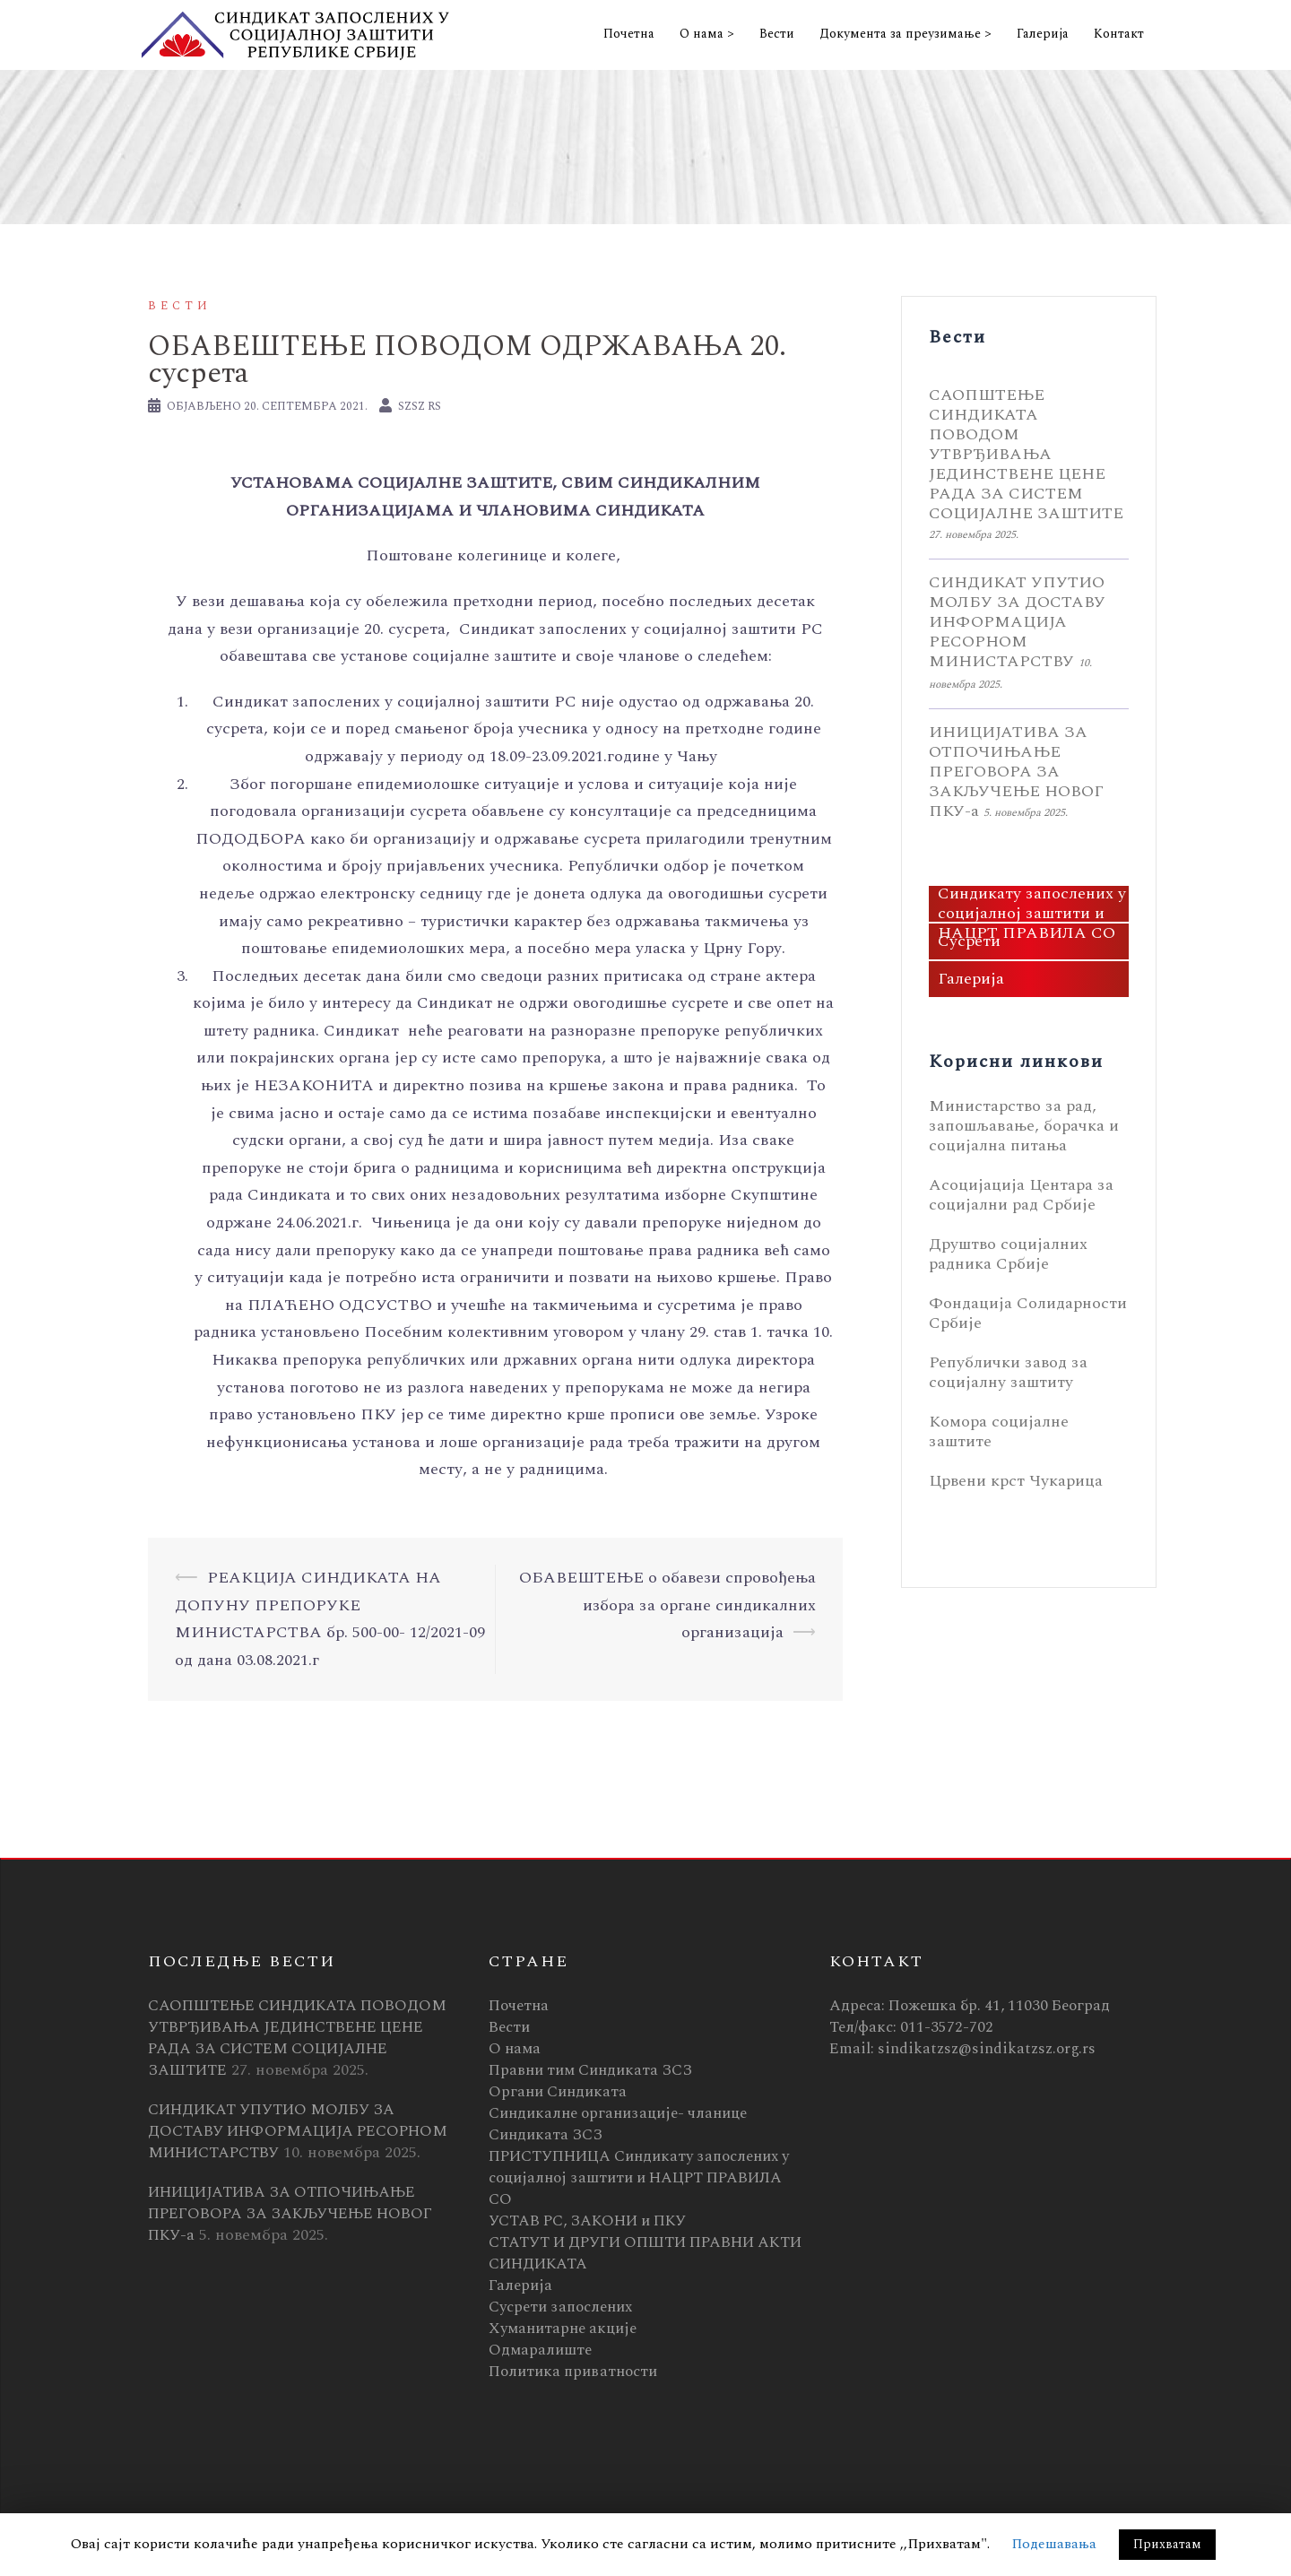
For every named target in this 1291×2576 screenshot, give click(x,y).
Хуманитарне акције (563, 2328)
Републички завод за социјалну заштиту (1008, 1372)
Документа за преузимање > (905, 33)
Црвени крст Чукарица (1016, 1481)
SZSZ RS (419, 406)
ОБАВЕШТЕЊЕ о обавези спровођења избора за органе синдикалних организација (667, 1605)
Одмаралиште (540, 2350)
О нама (515, 2048)
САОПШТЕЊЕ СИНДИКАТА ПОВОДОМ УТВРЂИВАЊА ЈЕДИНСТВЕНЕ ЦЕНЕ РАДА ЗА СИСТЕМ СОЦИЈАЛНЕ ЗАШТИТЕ (1026, 454)
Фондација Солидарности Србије (1028, 1313)
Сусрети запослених (560, 2307)
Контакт (1119, 33)
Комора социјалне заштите (999, 1431)
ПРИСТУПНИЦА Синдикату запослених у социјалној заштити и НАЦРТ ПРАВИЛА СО (1032, 904)
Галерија (1043, 33)
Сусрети (969, 941)
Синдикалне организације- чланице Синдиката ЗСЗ (618, 2124)
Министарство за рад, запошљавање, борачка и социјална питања (1024, 1126)
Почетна (628, 33)
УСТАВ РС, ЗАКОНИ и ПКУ (587, 2221)
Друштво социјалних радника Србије (1008, 1254)
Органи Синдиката (558, 2091)
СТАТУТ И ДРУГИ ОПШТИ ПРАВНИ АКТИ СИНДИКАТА (645, 2253)
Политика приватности (573, 2371)
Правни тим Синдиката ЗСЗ (590, 2070)
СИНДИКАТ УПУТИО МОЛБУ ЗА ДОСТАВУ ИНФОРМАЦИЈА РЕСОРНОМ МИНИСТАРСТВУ (1017, 621)
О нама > (707, 33)
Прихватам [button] (1167, 2544)
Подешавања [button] (1053, 2543)
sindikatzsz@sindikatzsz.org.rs (987, 2048)
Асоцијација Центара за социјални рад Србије (1021, 1195)
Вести (776, 33)
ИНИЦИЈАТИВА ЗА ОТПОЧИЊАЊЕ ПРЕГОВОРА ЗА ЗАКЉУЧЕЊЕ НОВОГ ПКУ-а (1016, 771)
